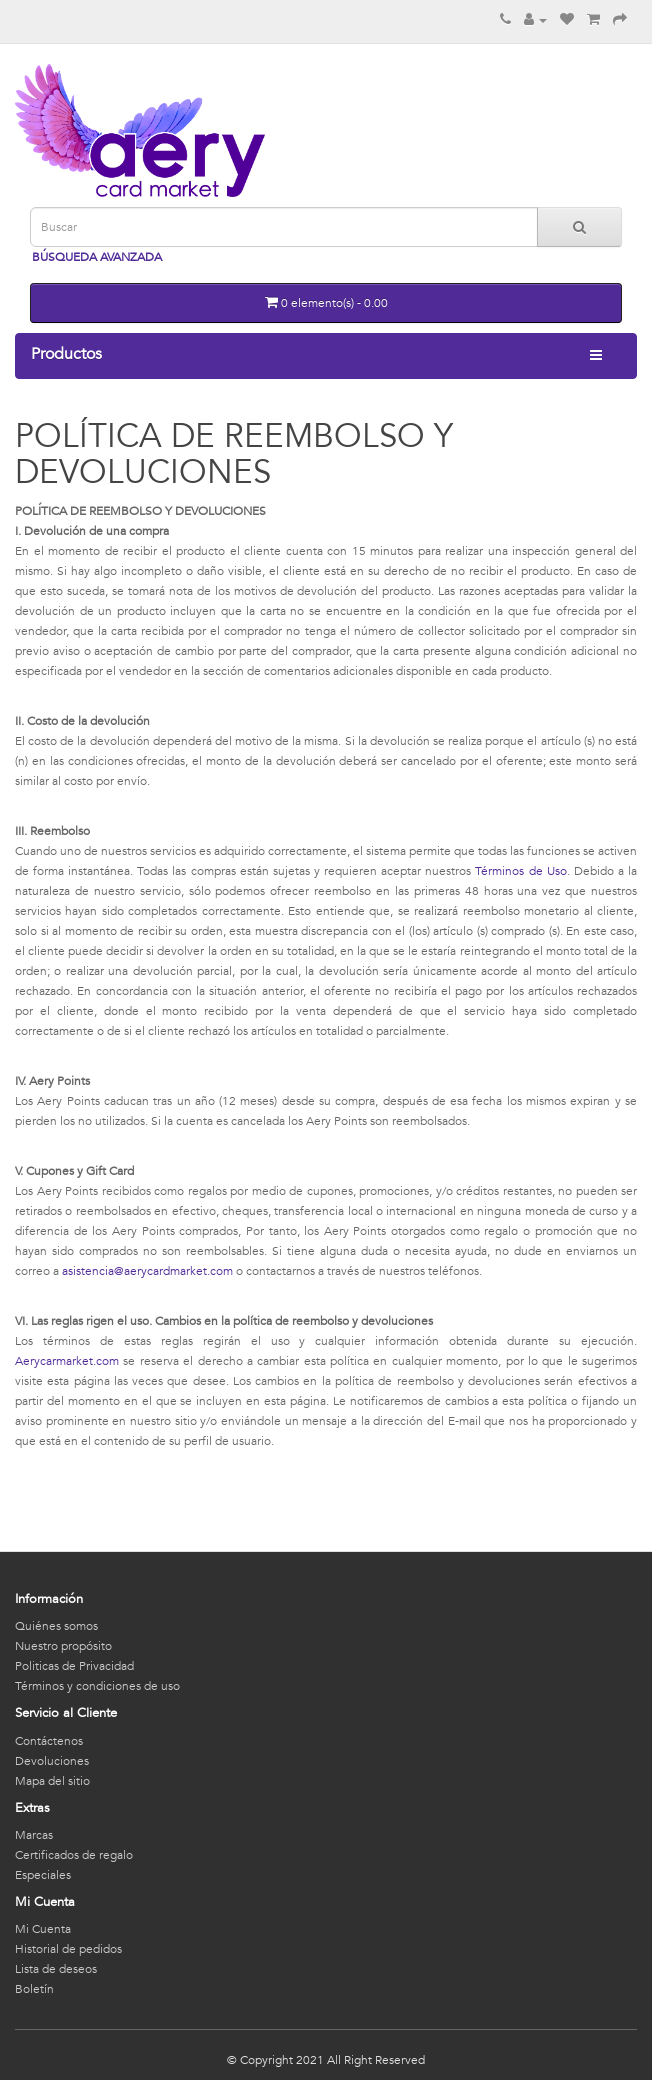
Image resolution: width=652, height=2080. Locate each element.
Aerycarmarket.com (67, 1361)
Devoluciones (52, 1761)
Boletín (34, 1989)
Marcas (34, 1835)
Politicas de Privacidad (74, 1666)
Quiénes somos (56, 1626)
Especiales (43, 1875)
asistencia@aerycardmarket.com (147, 1271)
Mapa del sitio (52, 1781)
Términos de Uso (520, 871)
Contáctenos (49, 1741)
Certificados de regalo (74, 1855)
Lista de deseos (56, 1969)
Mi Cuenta (43, 1929)
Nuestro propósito (63, 1646)
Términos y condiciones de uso (97, 1686)
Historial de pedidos (68, 1949)
